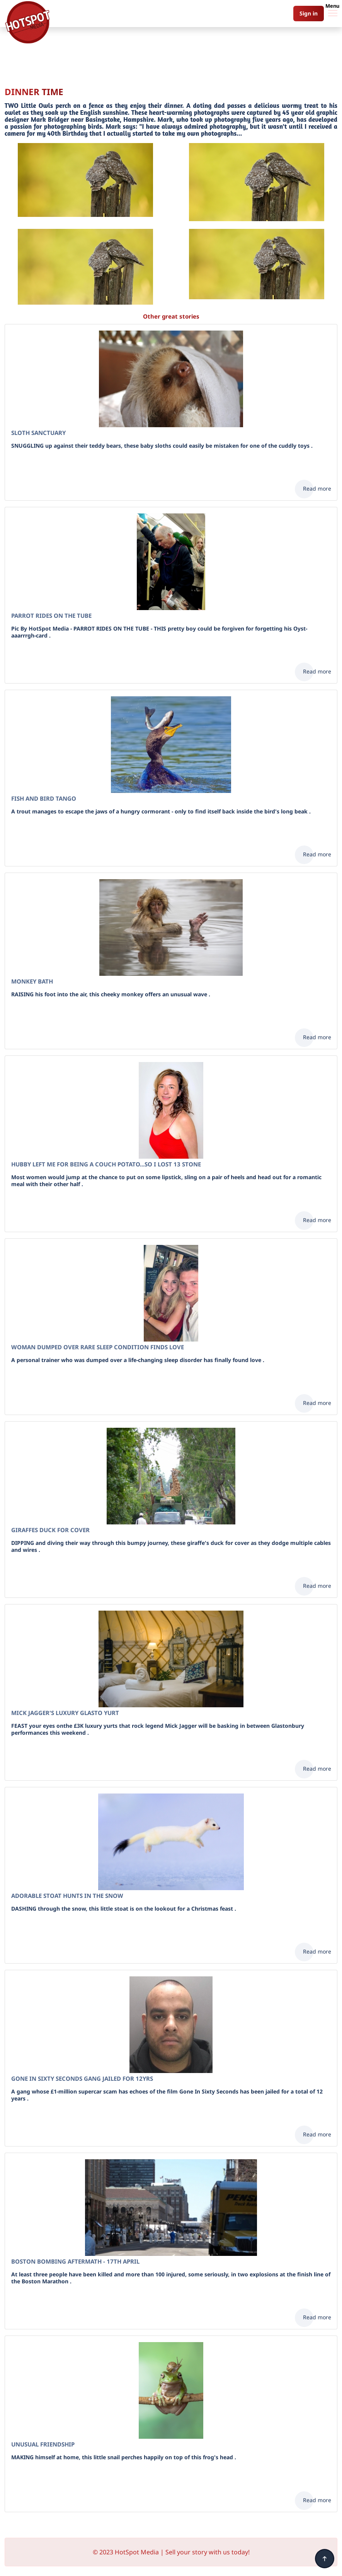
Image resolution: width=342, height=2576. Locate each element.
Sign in (308, 13)
